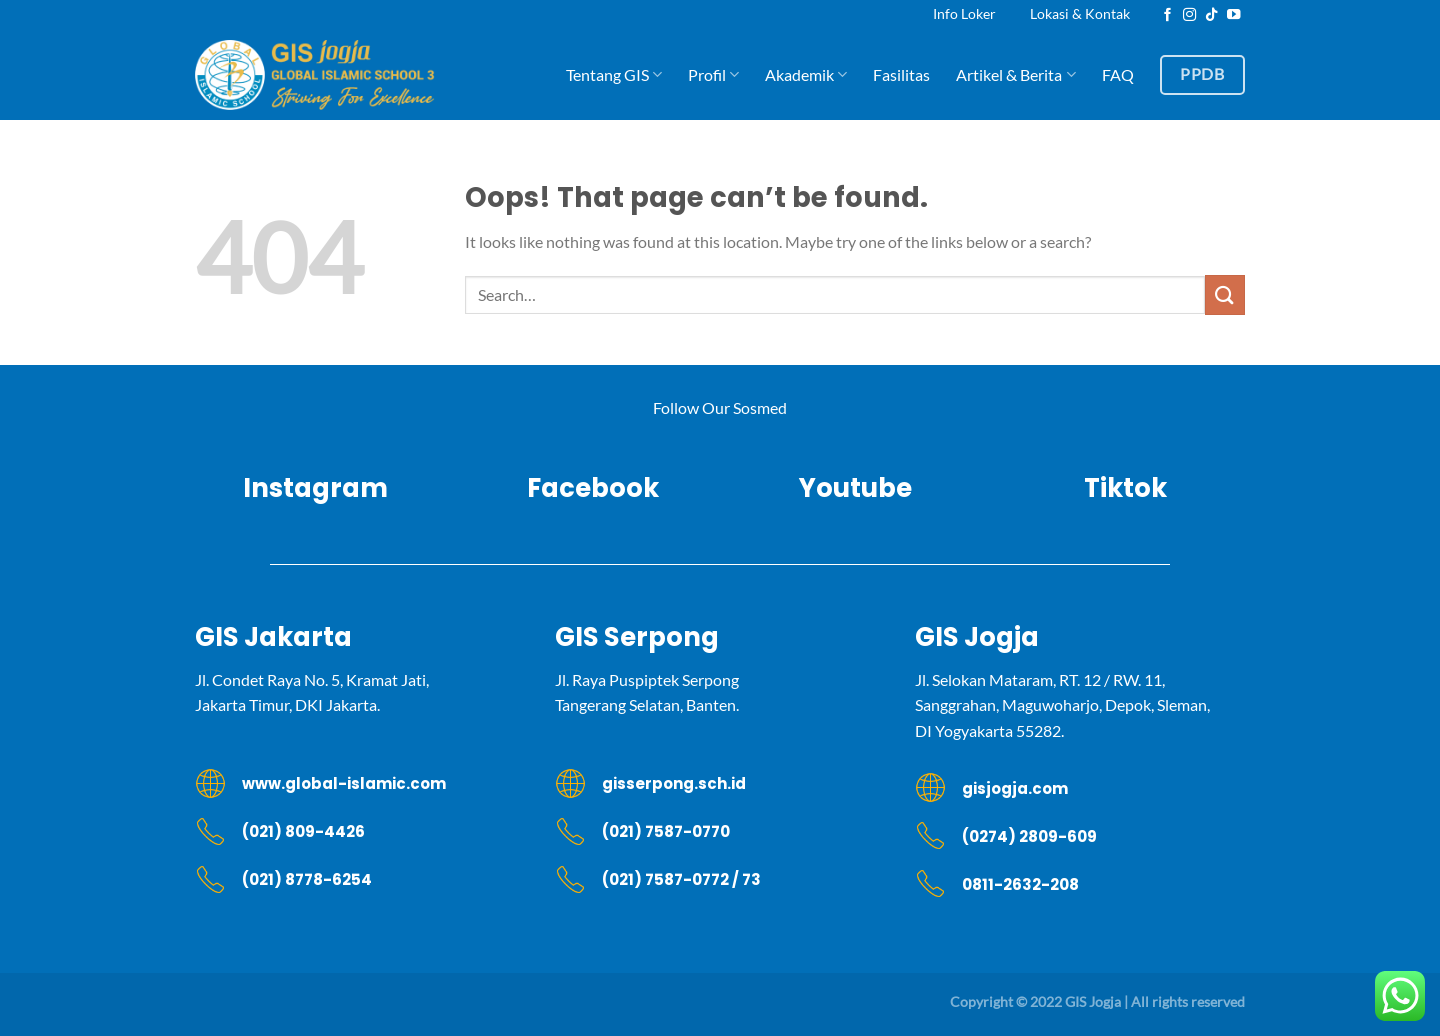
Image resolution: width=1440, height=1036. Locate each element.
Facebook (585, 488)
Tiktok (1125, 488)
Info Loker (964, 13)
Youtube (855, 488)
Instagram (315, 488)
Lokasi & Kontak (1080, 13)
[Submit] (1225, 294)
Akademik (806, 75)
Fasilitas (901, 74)
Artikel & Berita (1015, 75)
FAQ (1118, 74)
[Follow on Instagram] (1190, 15)
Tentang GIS (614, 75)
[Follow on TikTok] (1212, 15)
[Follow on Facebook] (1168, 15)
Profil (713, 75)
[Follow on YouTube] (1234, 15)
